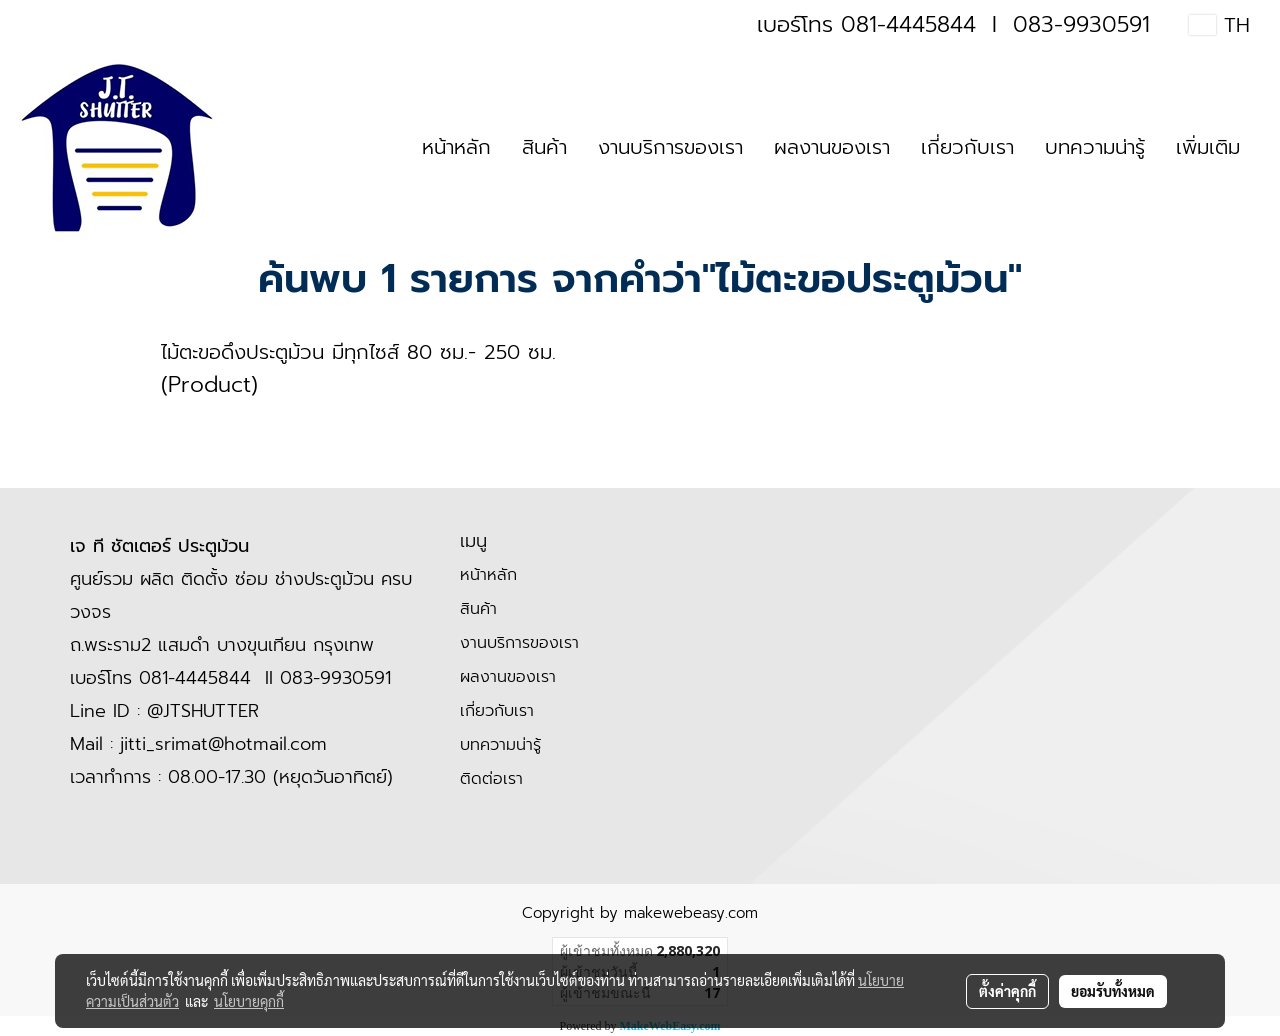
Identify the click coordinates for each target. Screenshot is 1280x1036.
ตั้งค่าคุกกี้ (1007, 991)
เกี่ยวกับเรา (967, 147)
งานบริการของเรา (670, 147)
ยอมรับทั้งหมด (1113, 991)
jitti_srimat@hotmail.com (223, 744)
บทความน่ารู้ (1095, 147)
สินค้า (544, 147)
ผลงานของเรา (832, 147)
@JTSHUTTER (203, 711)
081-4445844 (908, 24)
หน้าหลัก (456, 147)
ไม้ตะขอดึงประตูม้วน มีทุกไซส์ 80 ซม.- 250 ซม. (358, 352)
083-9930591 (1081, 24)
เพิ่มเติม (1208, 147)
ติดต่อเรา (491, 779)
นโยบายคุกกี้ (249, 1001)
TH (1219, 25)
